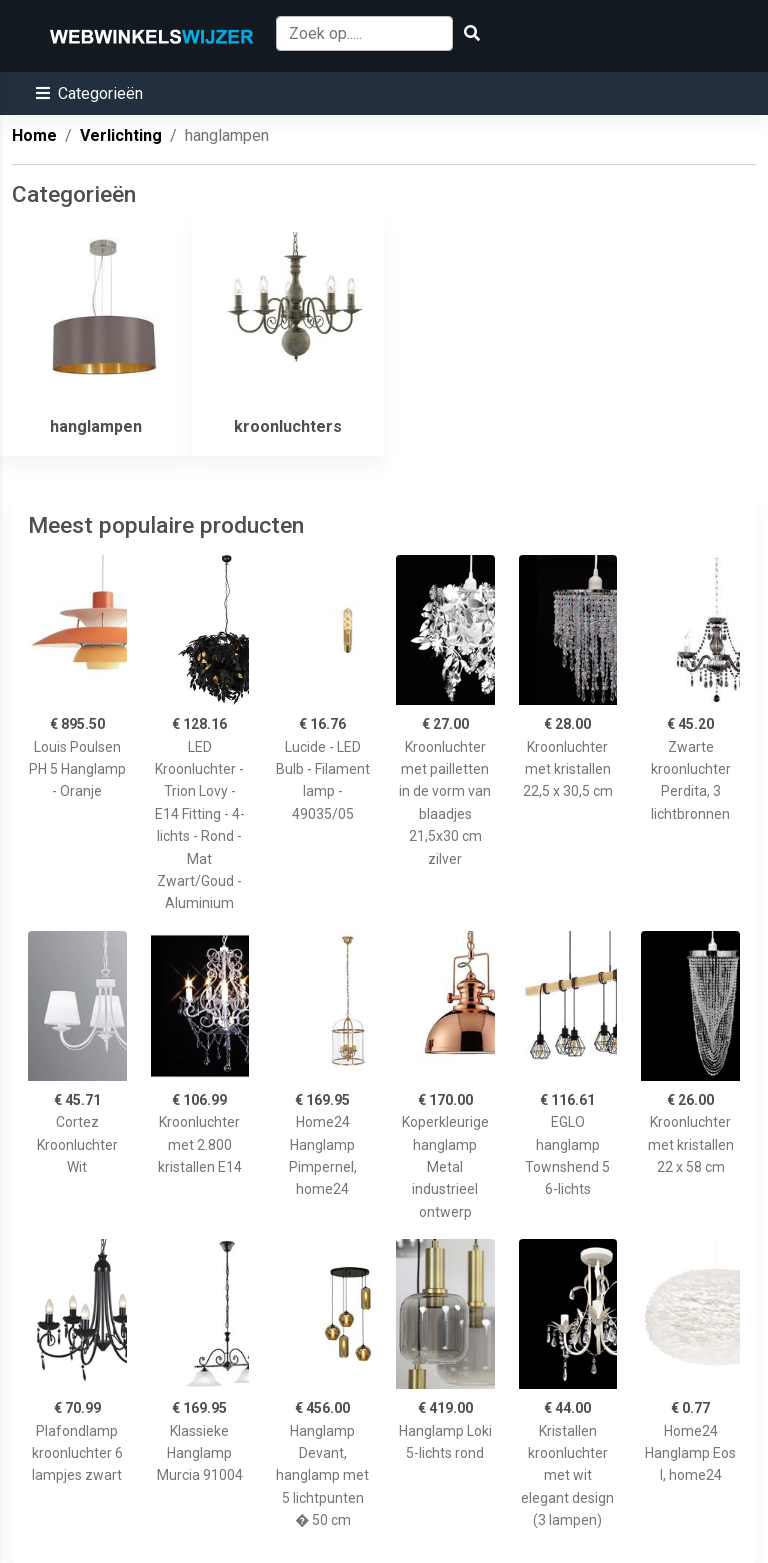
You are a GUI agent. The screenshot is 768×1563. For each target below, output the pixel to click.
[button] (89, 93)
